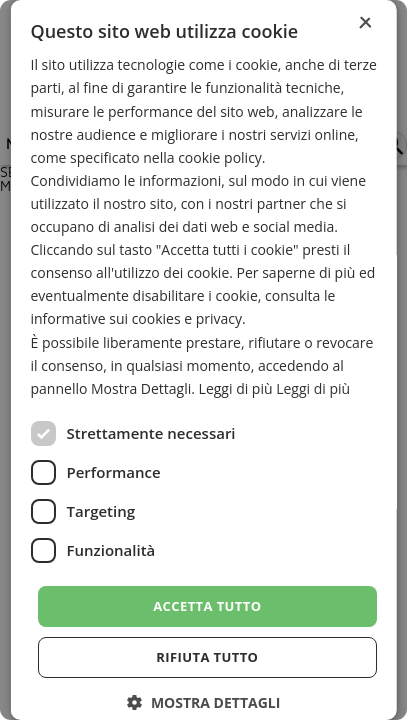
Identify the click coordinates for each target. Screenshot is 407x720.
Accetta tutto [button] (207, 606)
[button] (203, 702)
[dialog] (203, 360)
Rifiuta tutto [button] (207, 657)
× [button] (364, 23)
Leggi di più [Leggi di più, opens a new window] (313, 388)
